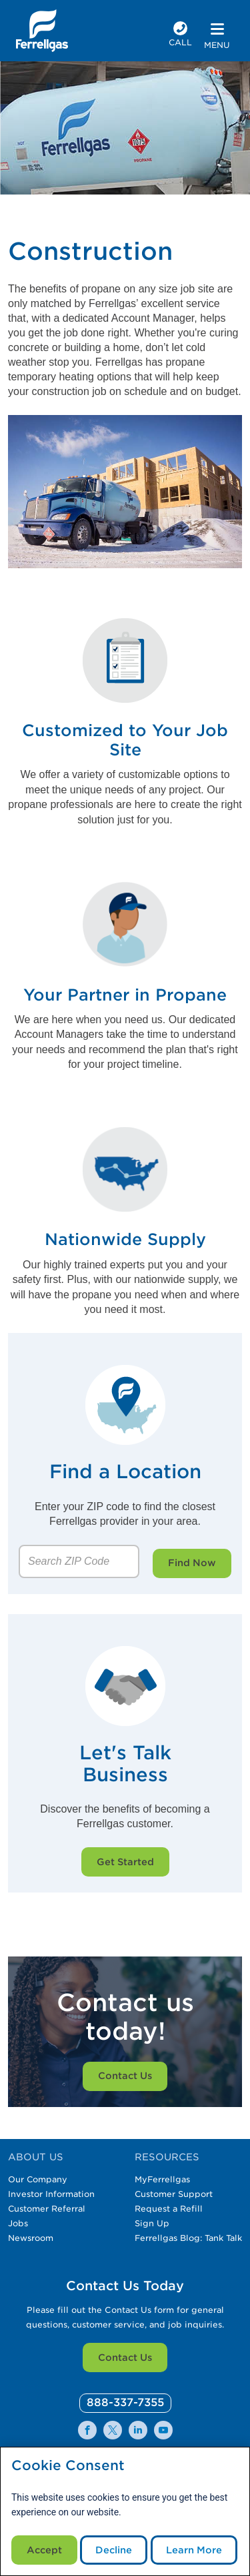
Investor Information (51, 2194)
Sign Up (152, 2223)
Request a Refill (169, 2209)
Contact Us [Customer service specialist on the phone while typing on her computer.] (125, 2075)
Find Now (192, 1562)
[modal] (125, 2511)
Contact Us (125, 2357)
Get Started (125, 1862)
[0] (125, 2403)
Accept (44, 2550)
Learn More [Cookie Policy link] (194, 2550)
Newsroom (30, 2238)
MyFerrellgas (162, 2179)
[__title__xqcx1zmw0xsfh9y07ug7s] (42, 30)
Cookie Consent (68, 2465)
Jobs (18, 2223)
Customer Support (174, 2194)
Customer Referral (47, 2209)
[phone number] (180, 35)
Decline (113, 2550)
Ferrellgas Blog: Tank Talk (188, 2238)
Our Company (38, 2179)
